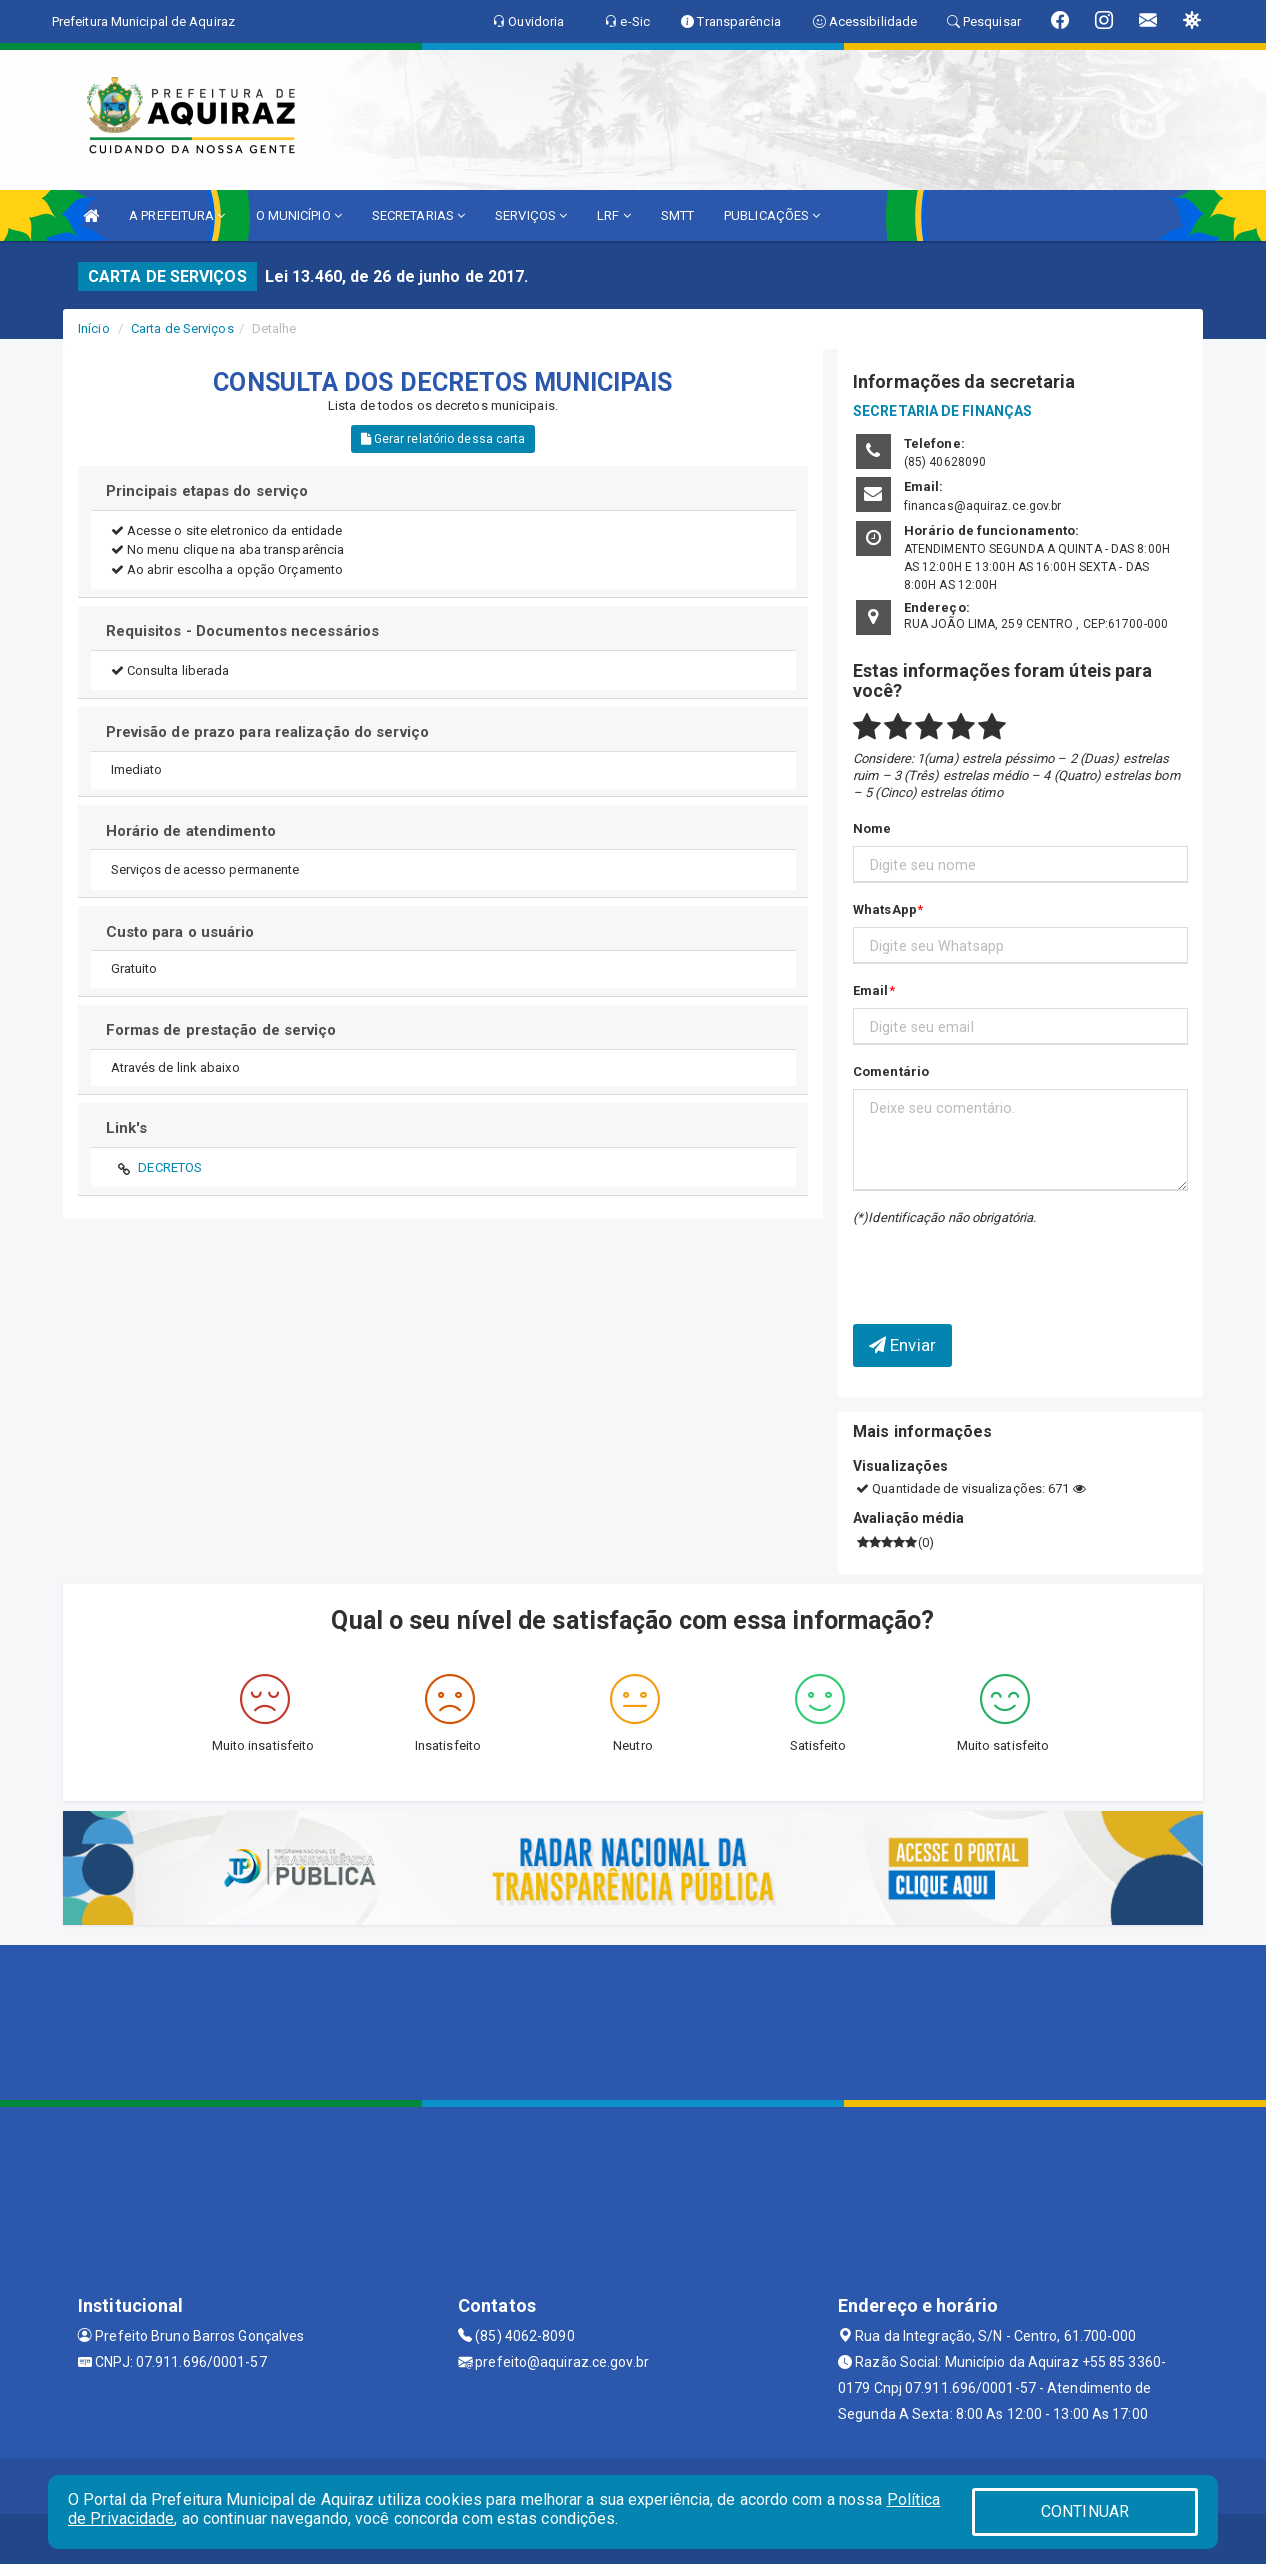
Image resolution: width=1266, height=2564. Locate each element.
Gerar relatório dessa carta (443, 439)
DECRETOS (170, 1167)
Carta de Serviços (182, 328)
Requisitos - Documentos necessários (243, 631)
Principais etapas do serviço (207, 491)
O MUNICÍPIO (299, 215)
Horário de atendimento (191, 831)
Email (871, 990)
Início (94, 328)
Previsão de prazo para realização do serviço (267, 732)
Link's (127, 1128)
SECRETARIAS (418, 215)
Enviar (902, 1345)
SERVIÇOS (531, 215)
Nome (872, 828)
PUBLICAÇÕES (772, 215)
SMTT (677, 215)
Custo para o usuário (180, 932)
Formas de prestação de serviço (221, 1030)
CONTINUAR (1085, 2511)
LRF (614, 215)
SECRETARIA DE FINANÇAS (942, 411)
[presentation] (970, 1260)
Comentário (891, 1071)
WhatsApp (885, 909)
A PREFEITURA (177, 215)
